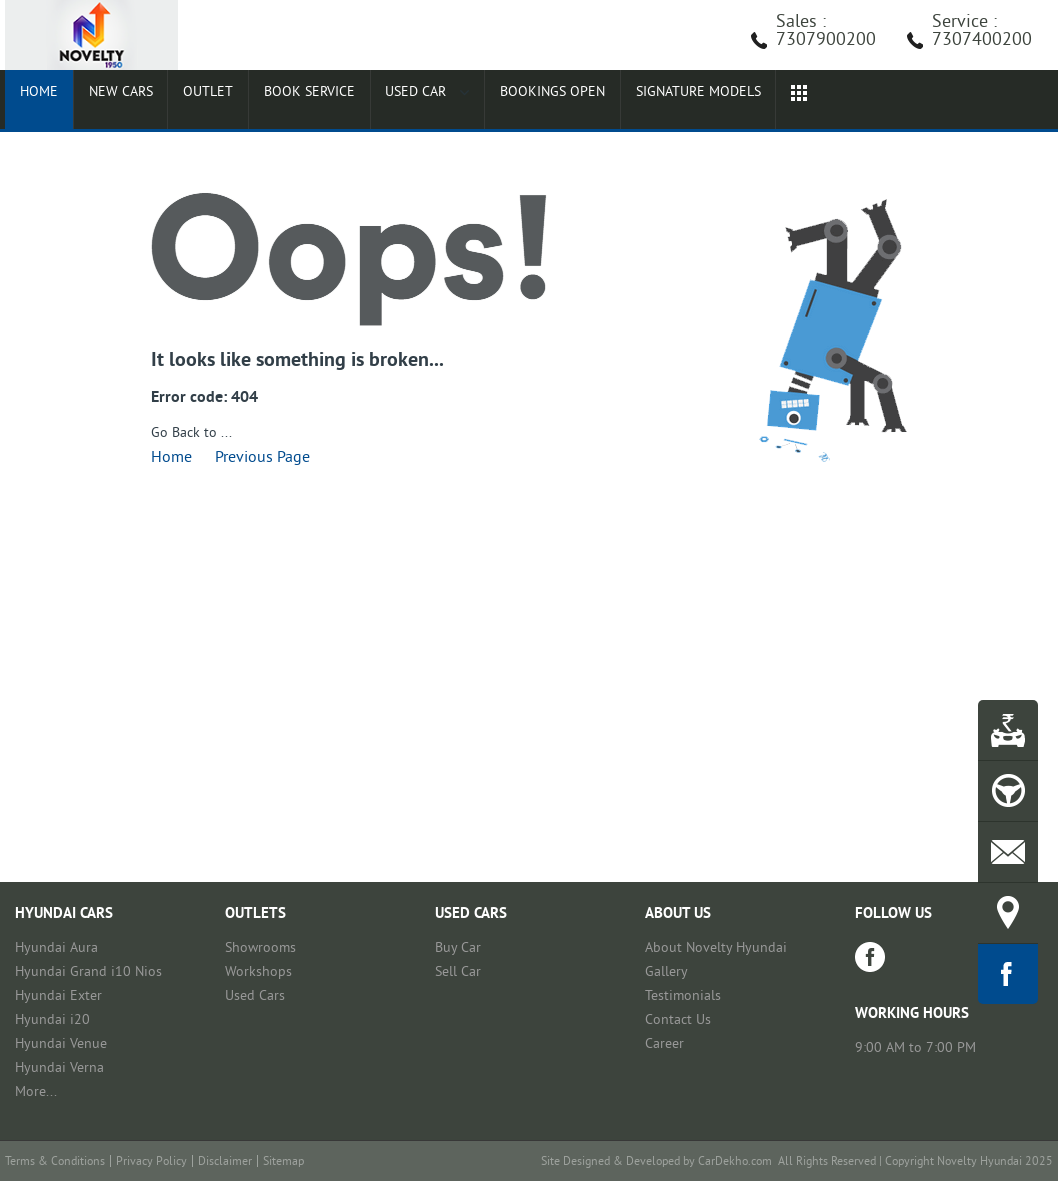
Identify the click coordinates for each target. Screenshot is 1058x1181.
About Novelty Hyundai (716, 948)
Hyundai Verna (59, 1068)
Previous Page (262, 458)
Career (664, 1044)
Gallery (666, 972)
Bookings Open (518, 102)
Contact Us (678, 1020)
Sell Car (458, 972)
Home (34, 102)
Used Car (396, 102)
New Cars (108, 102)
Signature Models (665, 102)
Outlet (188, 102)
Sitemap (283, 1162)
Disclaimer (225, 1162)
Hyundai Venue (61, 1044)
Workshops (258, 972)
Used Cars (255, 996)
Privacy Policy (151, 1162)
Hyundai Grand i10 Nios (88, 972)
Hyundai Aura (56, 948)
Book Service (283, 102)
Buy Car (458, 948)
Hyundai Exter (58, 996)
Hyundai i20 (52, 1020)
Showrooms (260, 948)
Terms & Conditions (55, 1162)
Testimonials (683, 996)
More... (36, 1092)
